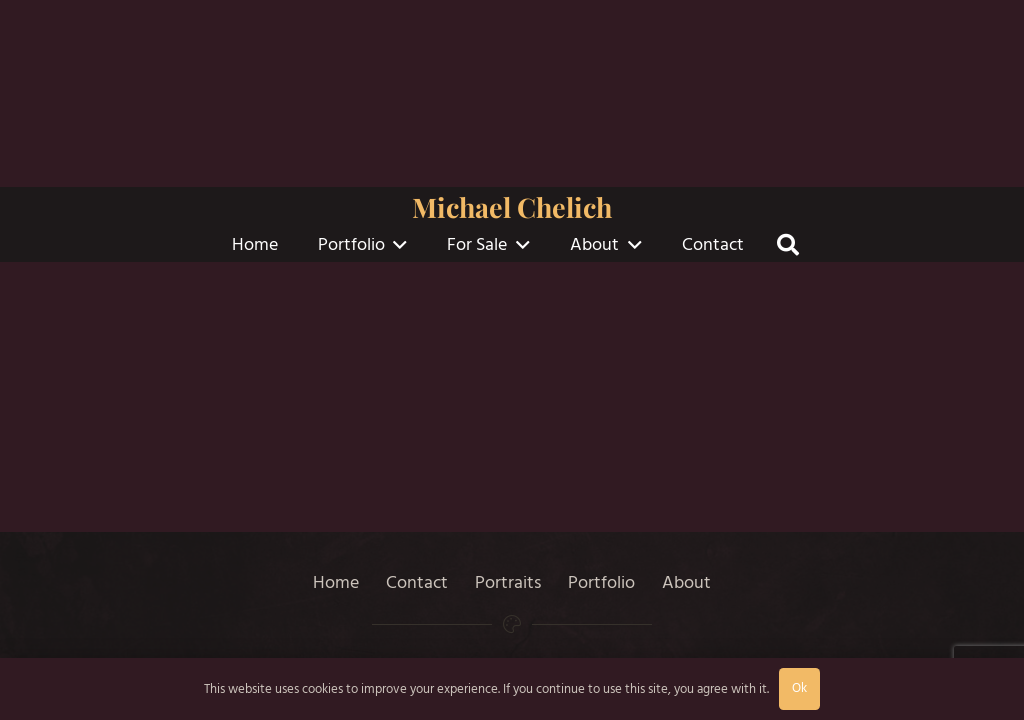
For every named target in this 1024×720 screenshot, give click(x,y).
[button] (396, 245)
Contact (417, 582)
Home (336, 582)
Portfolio (601, 582)
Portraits (508, 582)
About (686, 582)
